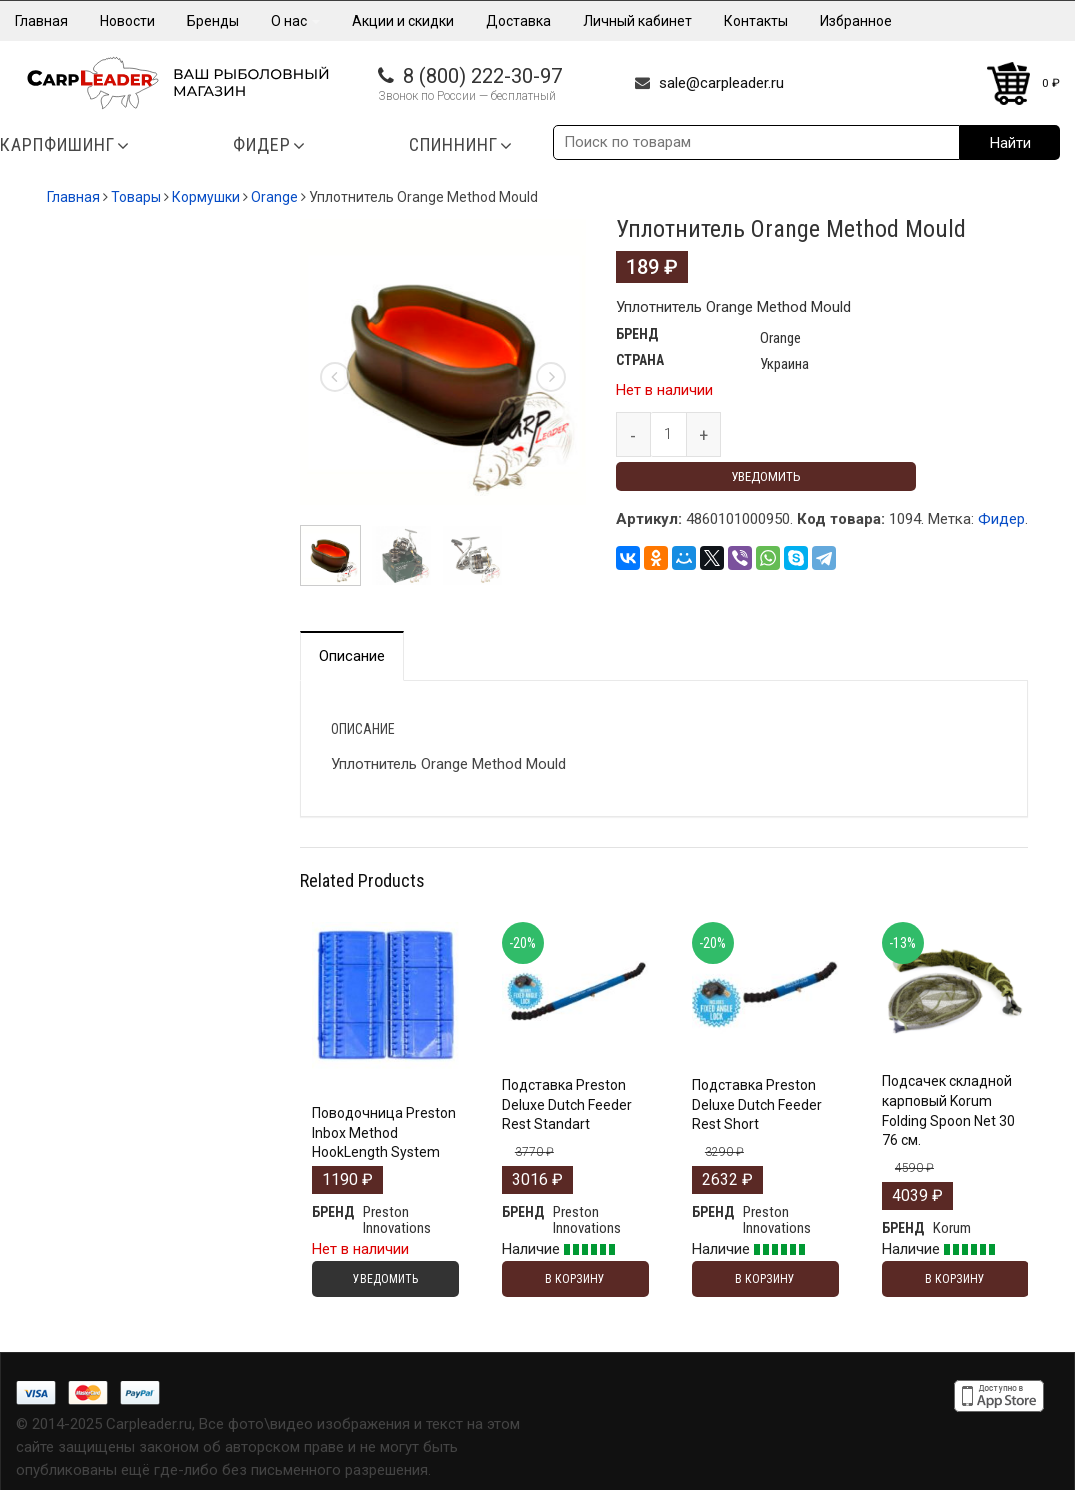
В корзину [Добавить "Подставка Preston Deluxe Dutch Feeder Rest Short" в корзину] (765, 1279)
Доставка (518, 21)
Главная (41, 21)
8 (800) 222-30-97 (482, 76)
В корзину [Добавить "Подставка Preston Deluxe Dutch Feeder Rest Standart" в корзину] (575, 1279)
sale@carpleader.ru (721, 83)
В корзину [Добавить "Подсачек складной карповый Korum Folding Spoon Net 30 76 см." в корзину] (955, 1279)
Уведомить (766, 476)
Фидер (1001, 519)
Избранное (856, 21)
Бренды (213, 21)
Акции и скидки (403, 21)
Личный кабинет (637, 21)
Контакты (756, 21)
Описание (352, 656)
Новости (127, 21)
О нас (295, 21)
